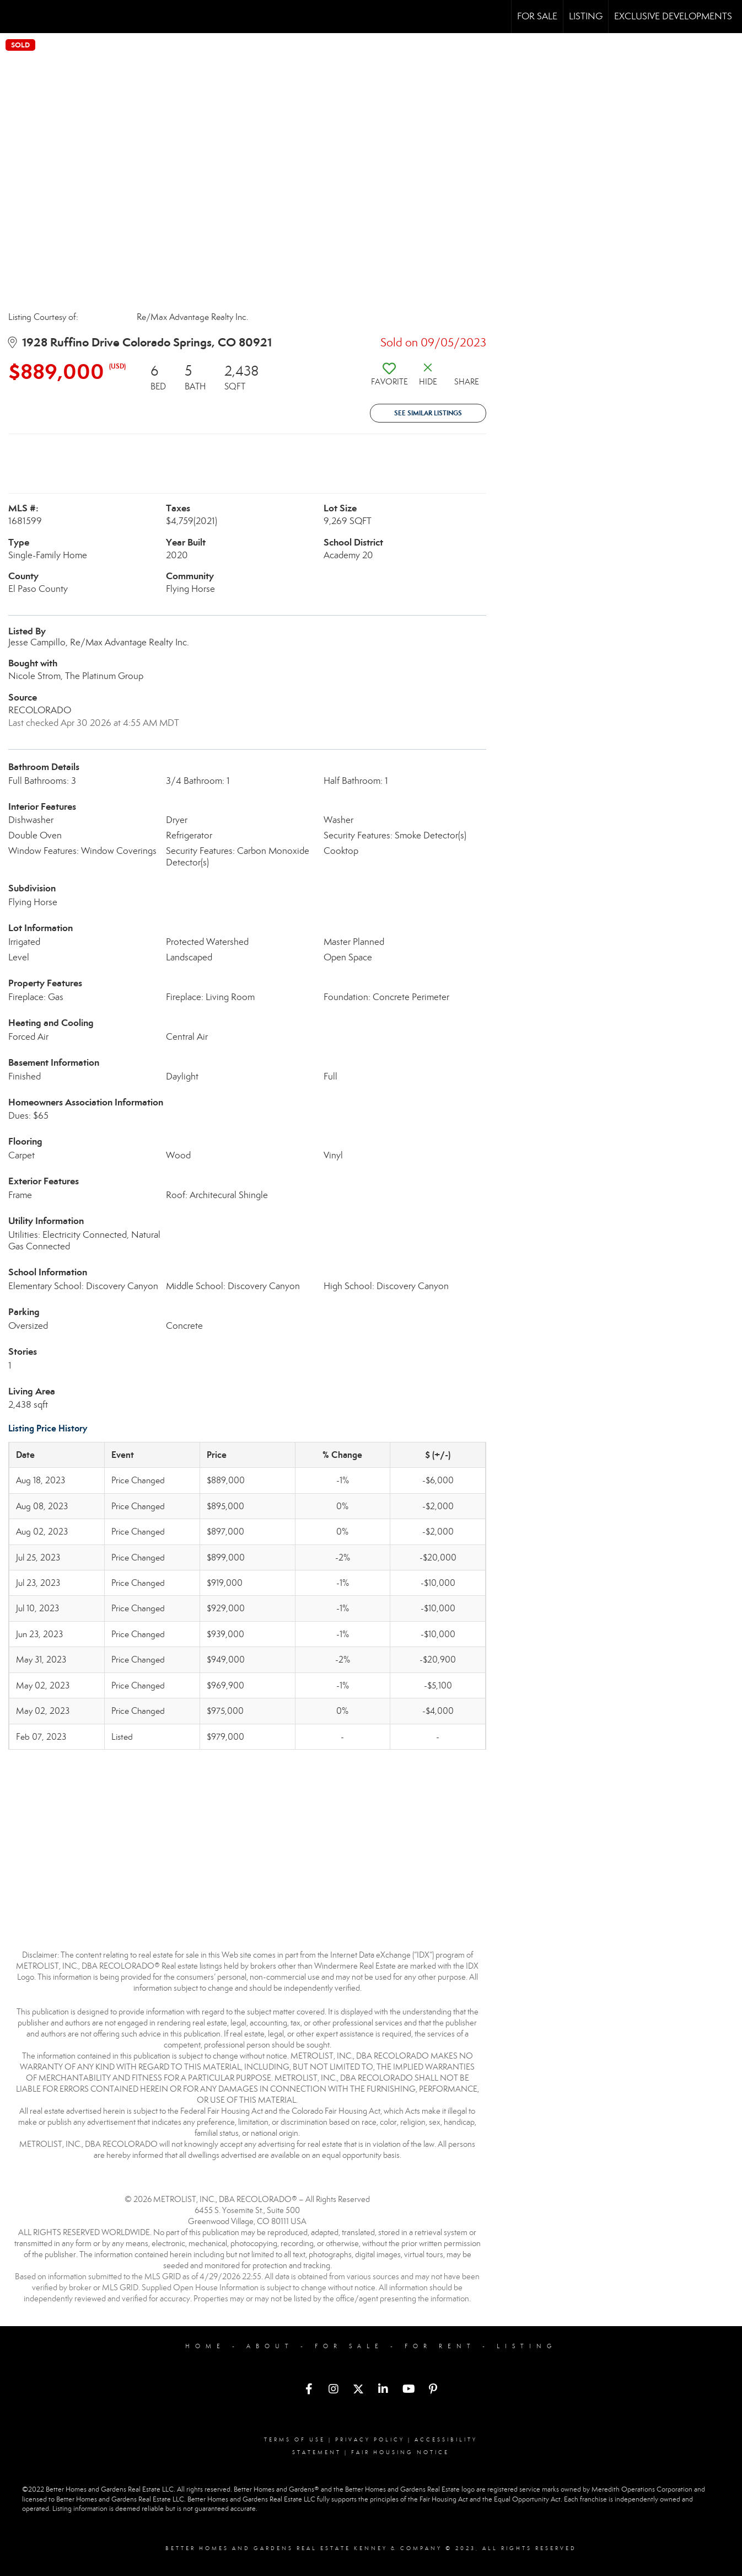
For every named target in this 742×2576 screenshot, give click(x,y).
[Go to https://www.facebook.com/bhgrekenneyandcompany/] (308, 2390)
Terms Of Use (294, 2439)
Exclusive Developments (673, 16)
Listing (586, 16)
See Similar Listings (428, 413)
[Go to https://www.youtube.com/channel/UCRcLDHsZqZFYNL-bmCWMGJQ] (407, 2390)
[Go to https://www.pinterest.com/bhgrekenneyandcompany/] (432, 2390)
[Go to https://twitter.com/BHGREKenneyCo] (358, 2390)
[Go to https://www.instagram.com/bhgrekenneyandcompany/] (333, 2390)
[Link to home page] (14, 16)
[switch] (389, 378)
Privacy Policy (370, 2439)
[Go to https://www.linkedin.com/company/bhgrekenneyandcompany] (383, 2390)
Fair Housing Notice (400, 2452)
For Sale (537, 16)
